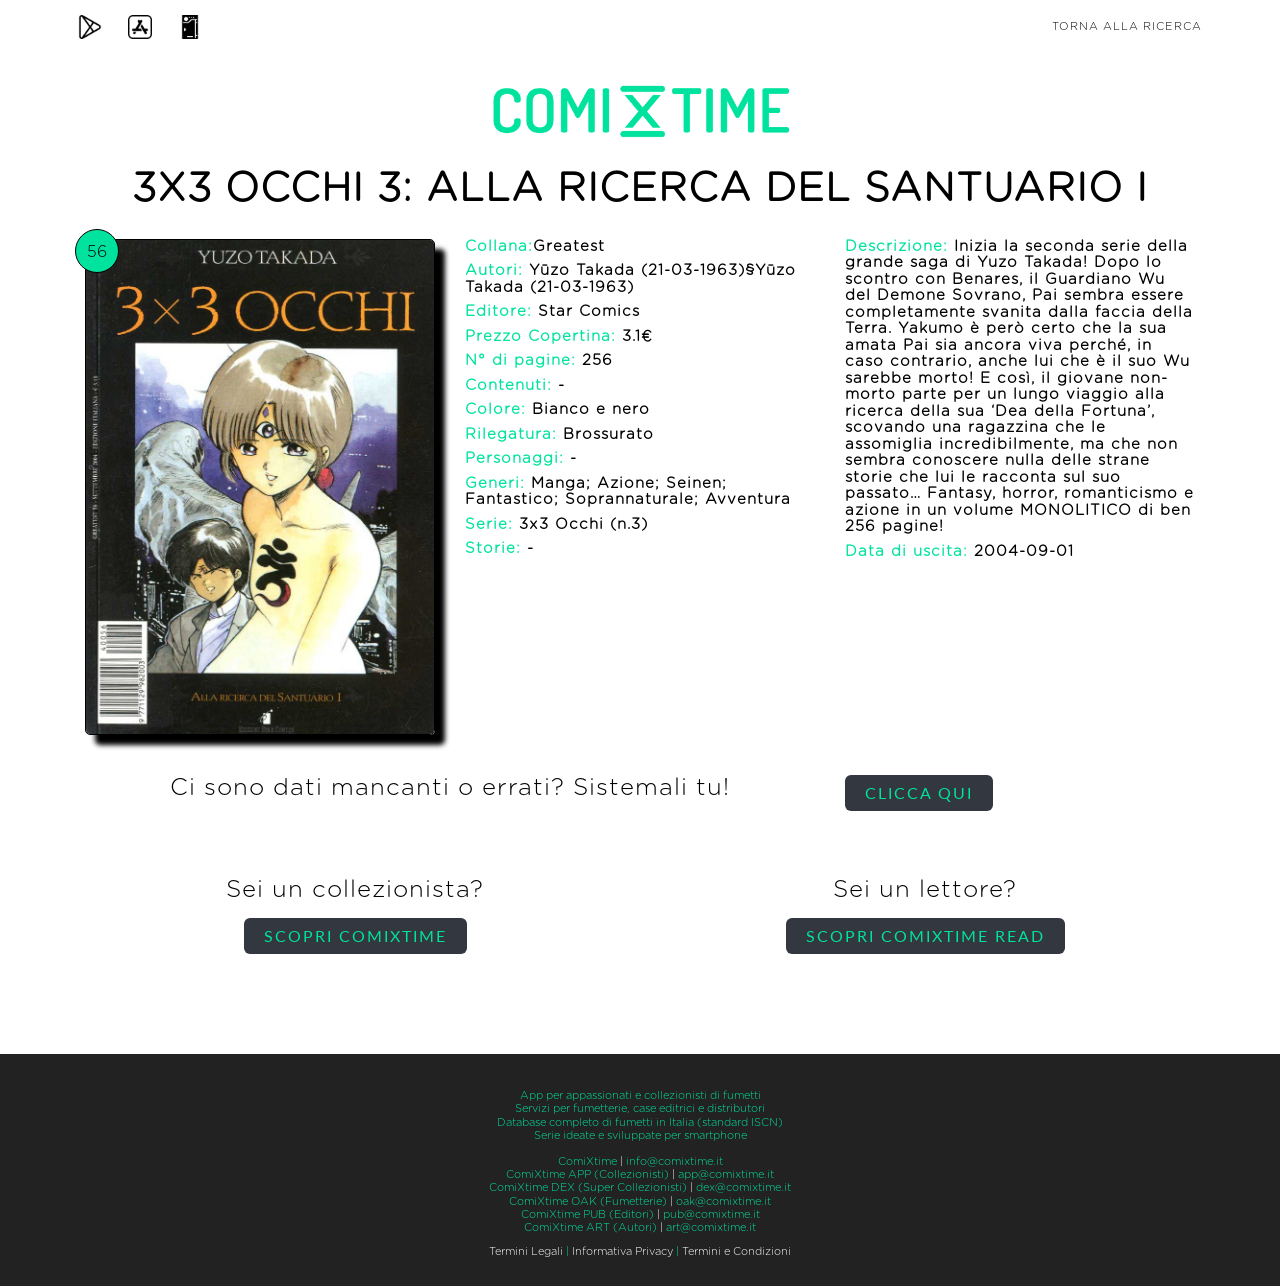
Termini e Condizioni (736, 1251)
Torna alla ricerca (1127, 26)
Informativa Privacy (622, 1251)
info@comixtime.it (674, 1161)
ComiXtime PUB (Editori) (587, 1214)
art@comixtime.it (711, 1227)
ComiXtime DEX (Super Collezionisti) (588, 1187)
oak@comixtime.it (723, 1201)
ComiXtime (587, 1161)
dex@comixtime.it (743, 1187)
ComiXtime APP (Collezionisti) (587, 1174)
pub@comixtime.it (711, 1214)
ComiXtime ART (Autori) (590, 1227)
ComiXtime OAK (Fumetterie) (588, 1201)
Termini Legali (526, 1251)
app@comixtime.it (726, 1174)
